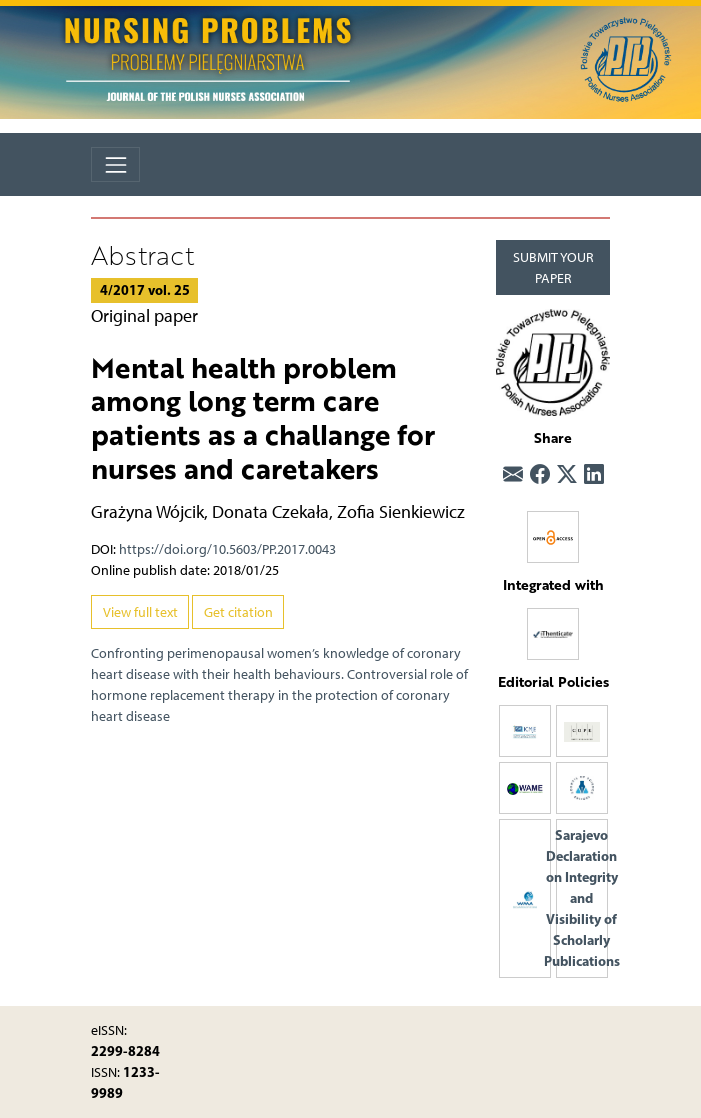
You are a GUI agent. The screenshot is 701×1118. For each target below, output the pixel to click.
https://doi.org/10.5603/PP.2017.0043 (227, 549)
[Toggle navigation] (115, 164)
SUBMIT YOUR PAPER (553, 268)
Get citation (238, 612)
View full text (140, 612)
